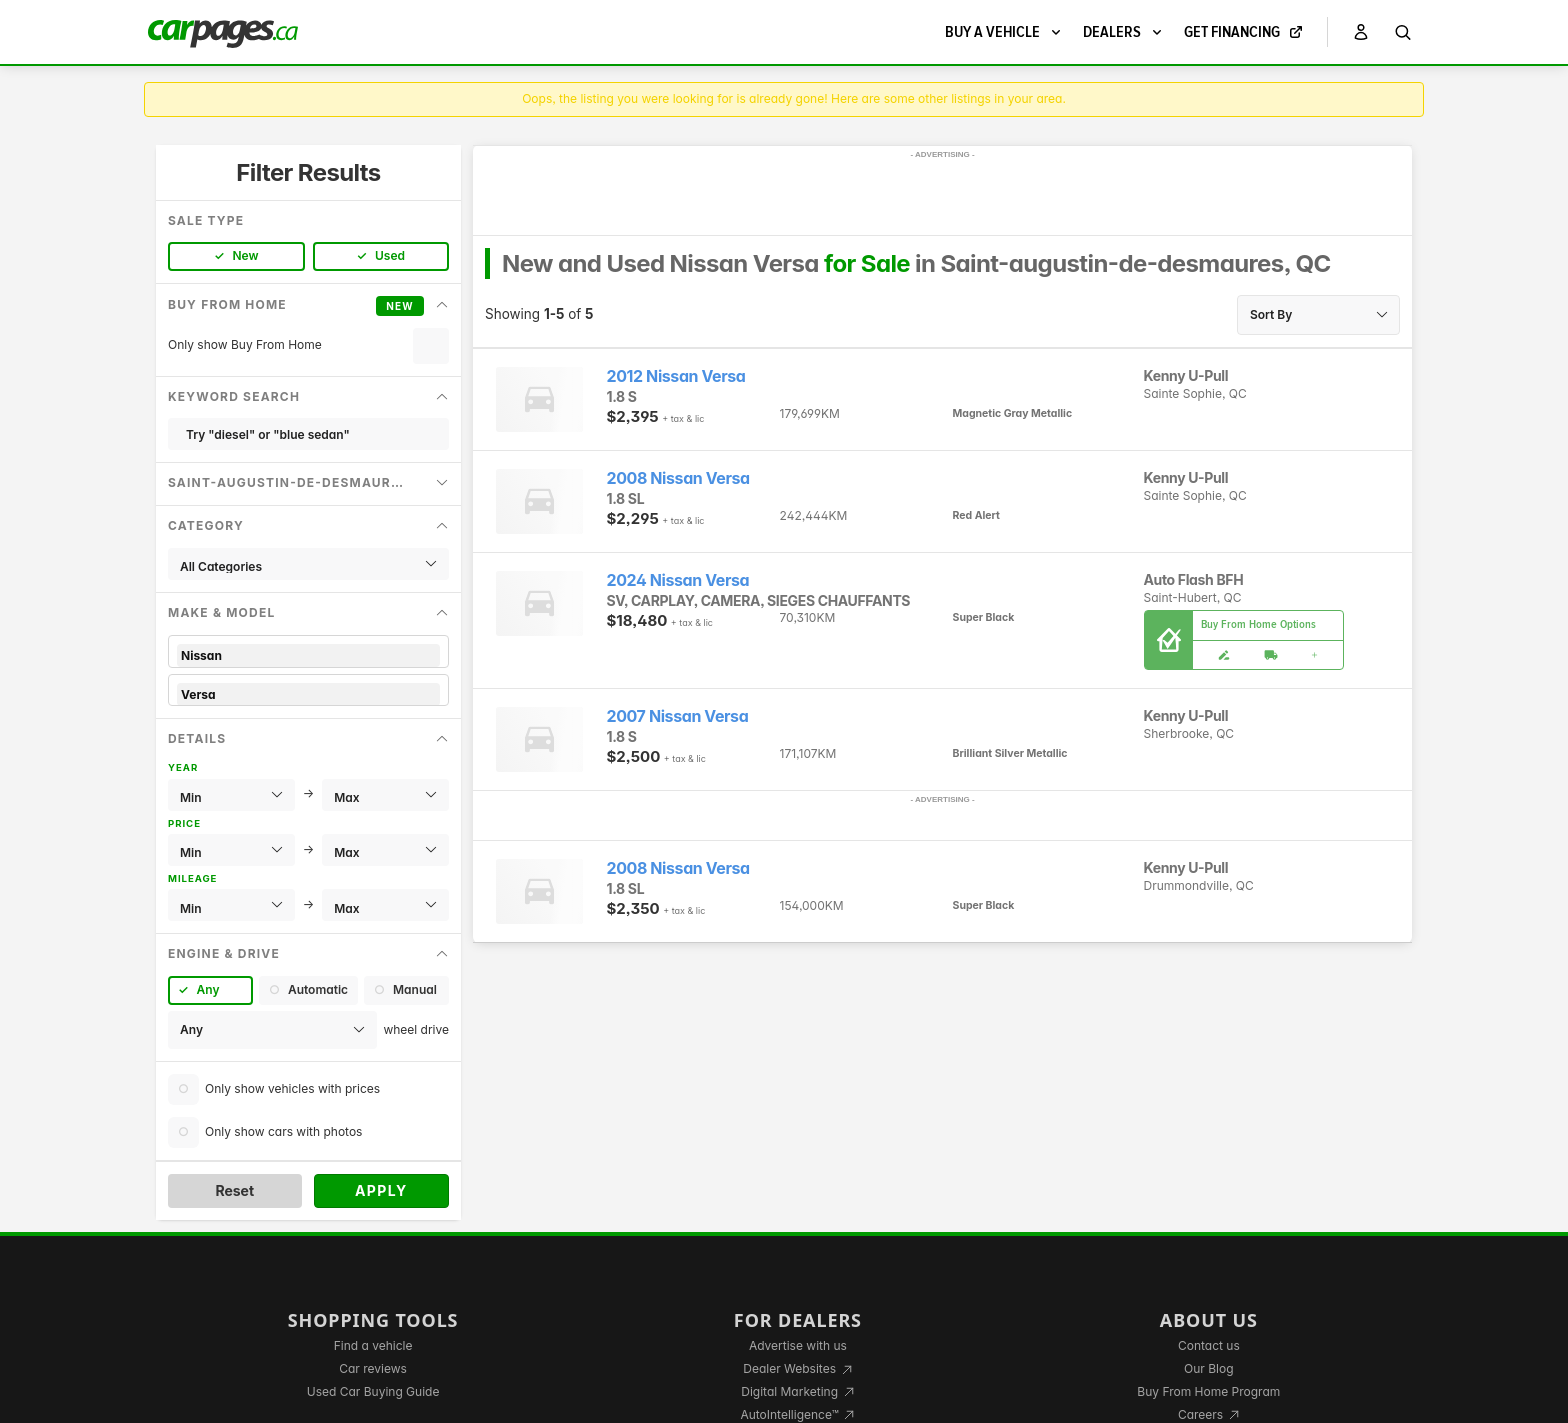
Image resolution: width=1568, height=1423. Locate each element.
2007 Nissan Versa (678, 716)
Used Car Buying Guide (373, 1391)
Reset (234, 1190)
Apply (381, 1190)
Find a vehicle (373, 1345)
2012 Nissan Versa (676, 376)
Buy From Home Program (1208, 1391)
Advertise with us (798, 1345)
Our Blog (1208, 1368)
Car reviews (373, 1368)
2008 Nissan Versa (678, 478)
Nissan (308, 655)
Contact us (1209, 1345)
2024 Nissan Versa (678, 580)
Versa (308, 694)
